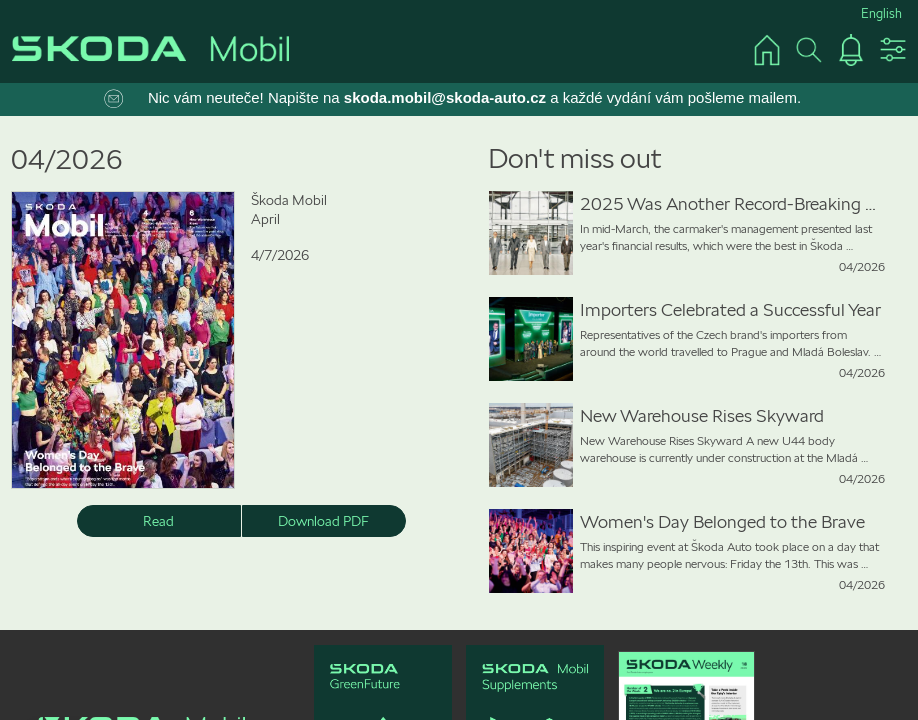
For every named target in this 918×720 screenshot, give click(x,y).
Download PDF (323, 521)
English (881, 13)
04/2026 (67, 159)
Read (158, 521)
